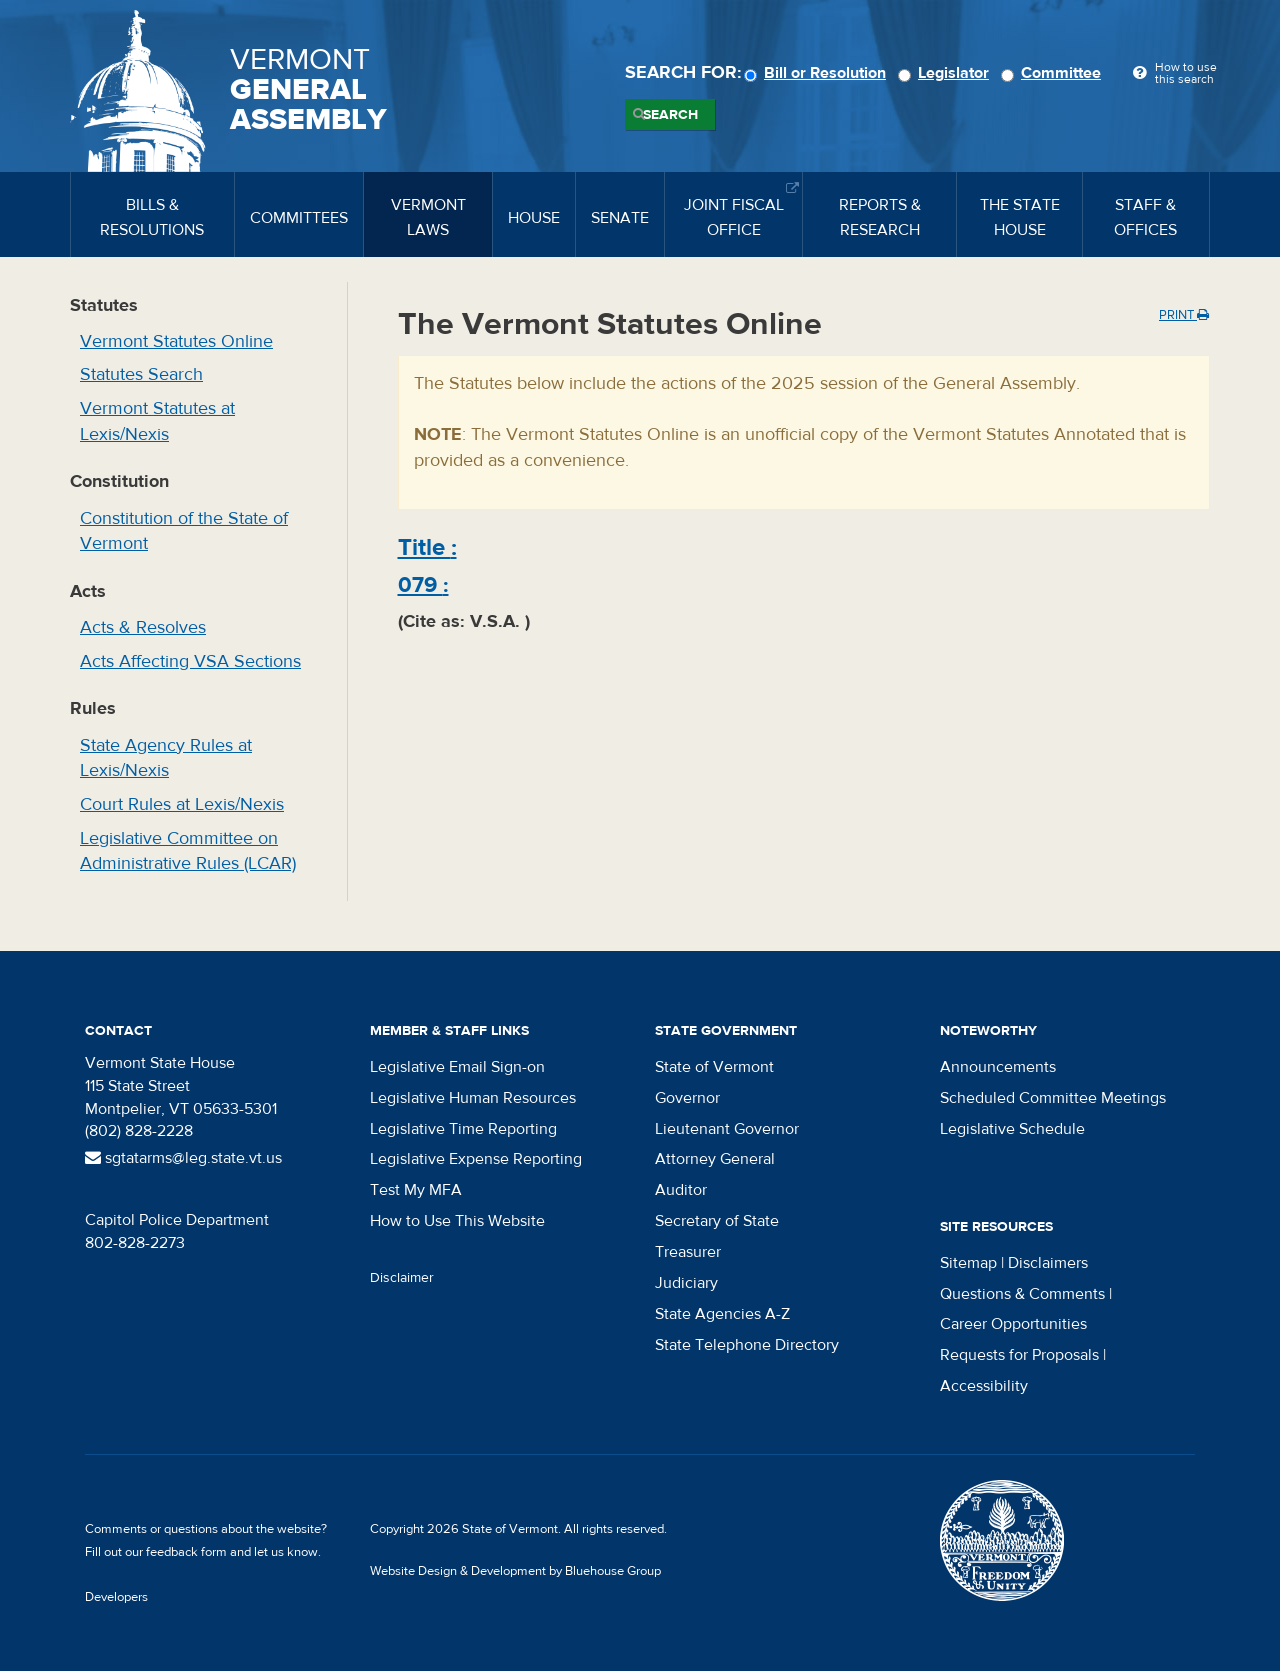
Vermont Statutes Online (176, 341)
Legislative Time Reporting (463, 1129)
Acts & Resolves (143, 627)
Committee (1054, 73)
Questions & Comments (1022, 1294)
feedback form (186, 1552)
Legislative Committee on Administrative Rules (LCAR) (188, 851)
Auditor (681, 1190)
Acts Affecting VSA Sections (190, 661)
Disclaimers (1048, 1263)
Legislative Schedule (1012, 1129)
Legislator (946, 73)
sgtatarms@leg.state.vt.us (183, 1158)
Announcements (998, 1067)
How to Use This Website (457, 1221)
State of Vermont (714, 1067)
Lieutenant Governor (727, 1129)
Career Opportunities (1013, 1324)
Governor (687, 1098)
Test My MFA (416, 1190)
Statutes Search (141, 374)
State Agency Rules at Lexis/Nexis (166, 758)
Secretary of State (717, 1221)
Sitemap (968, 1263)
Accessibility (984, 1386)
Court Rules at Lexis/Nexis (182, 804)
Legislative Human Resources (473, 1098)
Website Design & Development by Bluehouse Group (515, 1571)
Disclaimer (402, 1278)
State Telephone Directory (747, 1345)
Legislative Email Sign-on (457, 1067)
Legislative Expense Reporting (476, 1159)
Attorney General (715, 1159)
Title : (427, 547)
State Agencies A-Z (722, 1314)
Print (1184, 315)
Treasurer (688, 1252)
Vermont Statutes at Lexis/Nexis (157, 421)
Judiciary (686, 1283)
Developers (116, 1597)
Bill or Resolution (818, 73)
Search (670, 115)
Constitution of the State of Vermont (184, 531)
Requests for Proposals (1019, 1355)
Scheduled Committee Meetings (1053, 1098)
